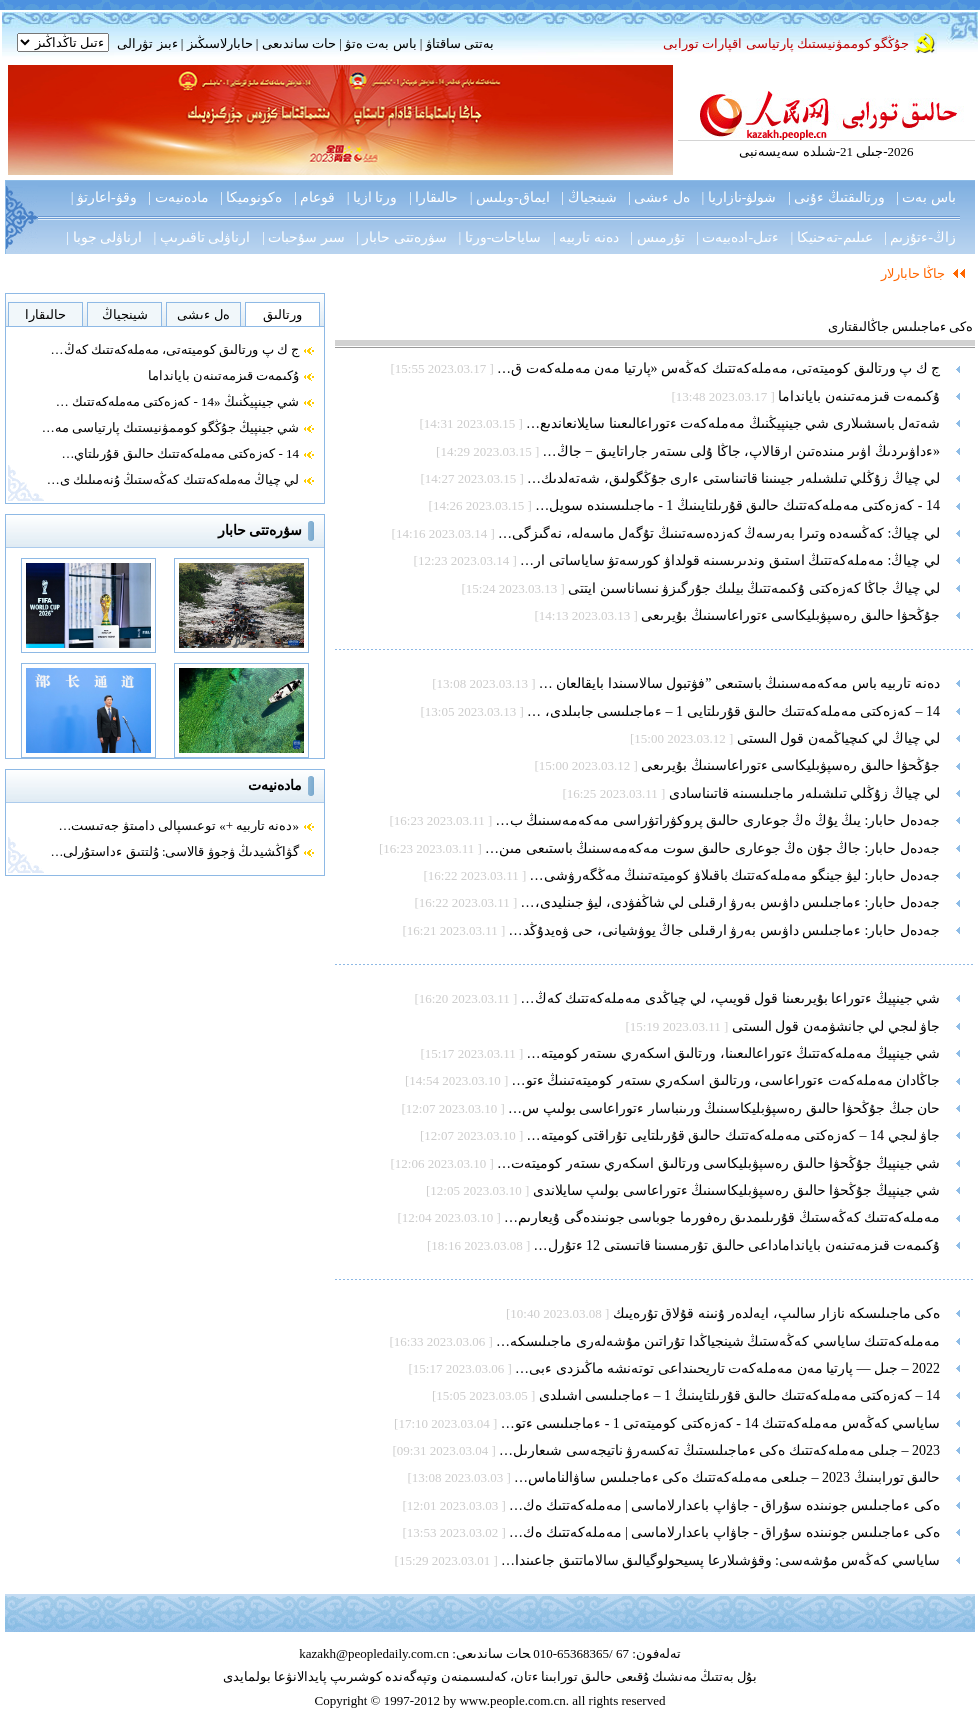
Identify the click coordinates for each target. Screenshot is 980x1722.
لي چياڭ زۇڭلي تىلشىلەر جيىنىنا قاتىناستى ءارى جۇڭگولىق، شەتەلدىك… (733, 478)
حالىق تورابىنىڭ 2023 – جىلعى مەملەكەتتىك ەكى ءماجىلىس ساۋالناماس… (727, 1477)
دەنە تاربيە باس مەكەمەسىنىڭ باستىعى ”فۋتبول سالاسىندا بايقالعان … (739, 683)
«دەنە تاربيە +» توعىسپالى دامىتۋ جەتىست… (178, 825)
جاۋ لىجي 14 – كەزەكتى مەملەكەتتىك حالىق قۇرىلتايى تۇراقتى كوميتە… (734, 1135)
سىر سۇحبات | (303, 237)
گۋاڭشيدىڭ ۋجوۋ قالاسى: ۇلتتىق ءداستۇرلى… (174, 851)
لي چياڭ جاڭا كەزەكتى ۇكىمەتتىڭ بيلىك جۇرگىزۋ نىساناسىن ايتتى (754, 588)
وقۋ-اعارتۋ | (104, 197)
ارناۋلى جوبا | (104, 237)
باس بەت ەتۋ (381, 43)
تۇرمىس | (657, 237)
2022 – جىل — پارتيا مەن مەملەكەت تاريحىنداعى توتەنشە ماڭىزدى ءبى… (727, 1368)
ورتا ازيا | (372, 197)
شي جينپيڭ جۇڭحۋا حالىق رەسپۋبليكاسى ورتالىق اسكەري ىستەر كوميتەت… (718, 1163)
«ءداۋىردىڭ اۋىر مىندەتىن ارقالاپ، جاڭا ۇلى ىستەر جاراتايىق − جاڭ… (741, 451)
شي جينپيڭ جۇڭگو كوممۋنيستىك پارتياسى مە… (170, 427)
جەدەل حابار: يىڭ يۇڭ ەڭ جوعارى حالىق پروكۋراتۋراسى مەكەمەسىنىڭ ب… (718, 820)
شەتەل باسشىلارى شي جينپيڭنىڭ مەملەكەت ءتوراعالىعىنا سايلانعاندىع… (733, 423)
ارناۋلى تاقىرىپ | (202, 237)
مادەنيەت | (178, 197)
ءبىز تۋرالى (147, 43)
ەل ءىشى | (659, 197)
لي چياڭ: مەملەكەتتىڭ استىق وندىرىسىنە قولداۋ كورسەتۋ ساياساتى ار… (730, 560)
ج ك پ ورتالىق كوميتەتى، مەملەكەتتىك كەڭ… (175, 349)
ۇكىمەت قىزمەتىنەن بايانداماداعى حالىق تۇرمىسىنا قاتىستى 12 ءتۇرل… (737, 1245)
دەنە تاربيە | (586, 237)
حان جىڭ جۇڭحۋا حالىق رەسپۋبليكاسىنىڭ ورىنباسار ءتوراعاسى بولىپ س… (724, 1108)
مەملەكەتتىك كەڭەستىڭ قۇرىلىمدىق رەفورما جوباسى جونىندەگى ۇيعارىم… (722, 1217)
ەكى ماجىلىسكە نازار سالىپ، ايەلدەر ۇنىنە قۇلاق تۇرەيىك (777, 1313)
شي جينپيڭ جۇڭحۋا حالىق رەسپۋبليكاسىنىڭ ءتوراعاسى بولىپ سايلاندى (737, 1190)
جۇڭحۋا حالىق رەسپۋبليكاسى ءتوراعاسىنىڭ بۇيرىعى (790, 615)
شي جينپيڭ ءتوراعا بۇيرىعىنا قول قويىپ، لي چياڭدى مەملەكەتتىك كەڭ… (731, 998)
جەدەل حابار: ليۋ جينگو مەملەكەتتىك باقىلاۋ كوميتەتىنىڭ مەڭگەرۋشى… (735, 875)
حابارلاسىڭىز (220, 43)
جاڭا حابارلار (913, 273)
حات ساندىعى (299, 43)
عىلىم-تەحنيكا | (832, 237)
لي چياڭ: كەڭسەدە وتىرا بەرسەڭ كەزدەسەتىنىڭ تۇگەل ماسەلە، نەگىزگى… (719, 533)
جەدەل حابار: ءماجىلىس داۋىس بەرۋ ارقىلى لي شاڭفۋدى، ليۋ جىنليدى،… (730, 902)
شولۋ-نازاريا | (738, 197)
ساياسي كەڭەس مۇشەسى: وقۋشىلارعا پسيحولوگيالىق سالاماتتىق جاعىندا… (720, 1560)
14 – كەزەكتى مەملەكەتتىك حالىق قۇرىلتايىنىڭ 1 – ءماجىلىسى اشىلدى (740, 1395)
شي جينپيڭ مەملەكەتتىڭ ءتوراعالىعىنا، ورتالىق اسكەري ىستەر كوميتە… (734, 1053)
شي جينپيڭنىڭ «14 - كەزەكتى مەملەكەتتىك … (177, 401)
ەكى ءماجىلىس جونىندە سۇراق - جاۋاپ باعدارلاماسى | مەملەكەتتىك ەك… (724, 1505)
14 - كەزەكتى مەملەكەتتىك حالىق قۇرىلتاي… (180, 453)
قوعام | (314, 197)
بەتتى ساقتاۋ (458, 43)
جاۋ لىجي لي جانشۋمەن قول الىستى (836, 1026)
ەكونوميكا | (251, 197)
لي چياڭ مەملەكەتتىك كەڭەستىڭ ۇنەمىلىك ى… (173, 479)
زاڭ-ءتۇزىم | (920, 237)
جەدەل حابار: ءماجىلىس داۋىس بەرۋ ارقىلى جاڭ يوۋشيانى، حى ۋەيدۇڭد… (724, 930)
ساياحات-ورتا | (500, 237)
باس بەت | (926, 197)
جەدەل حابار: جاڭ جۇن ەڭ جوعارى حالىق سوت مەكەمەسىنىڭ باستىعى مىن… (712, 848)
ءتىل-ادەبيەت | (737, 237)
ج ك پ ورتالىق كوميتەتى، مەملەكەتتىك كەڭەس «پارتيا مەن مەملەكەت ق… (718, 368)
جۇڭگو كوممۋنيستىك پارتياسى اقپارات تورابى (786, 43)
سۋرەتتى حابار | (401, 237)
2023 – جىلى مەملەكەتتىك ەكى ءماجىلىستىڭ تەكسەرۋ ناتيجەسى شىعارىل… (719, 1450)
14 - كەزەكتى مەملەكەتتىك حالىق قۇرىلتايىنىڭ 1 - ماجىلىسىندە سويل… (737, 505)
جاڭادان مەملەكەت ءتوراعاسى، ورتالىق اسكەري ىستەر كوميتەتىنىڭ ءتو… (726, 1080)
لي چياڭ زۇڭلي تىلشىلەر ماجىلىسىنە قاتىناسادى (805, 793)
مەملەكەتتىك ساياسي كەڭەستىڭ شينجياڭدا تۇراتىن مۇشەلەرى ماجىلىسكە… (718, 1341)
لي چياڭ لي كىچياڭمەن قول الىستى (839, 738)
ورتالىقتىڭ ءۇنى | (836, 197)
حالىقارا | (433, 197)
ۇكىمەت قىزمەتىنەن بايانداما (224, 375)
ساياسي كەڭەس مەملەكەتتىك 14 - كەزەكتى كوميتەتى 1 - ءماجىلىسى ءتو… (720, 1423)
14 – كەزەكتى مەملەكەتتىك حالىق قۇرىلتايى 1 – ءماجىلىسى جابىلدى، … (733, 711)
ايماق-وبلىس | (510, 197)
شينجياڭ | (588, 197)
